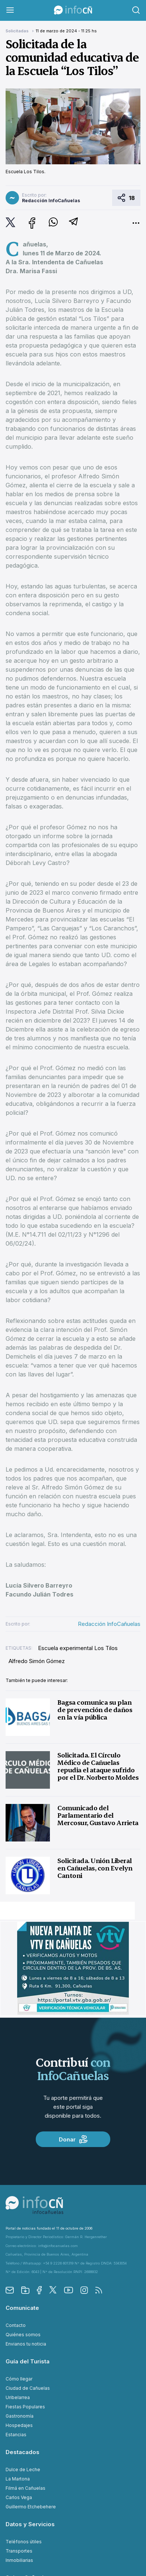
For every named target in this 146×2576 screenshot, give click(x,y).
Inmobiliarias (19, 2560)
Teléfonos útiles (24, 2541)
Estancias (16, 2434)
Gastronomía (20, 2416)
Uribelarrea (18, 2397)
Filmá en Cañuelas (25, 2488)
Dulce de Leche (23, 2469)
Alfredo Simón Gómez (37, 1661)
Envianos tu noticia (26, 2344)
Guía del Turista (28, 2361)
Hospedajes (19, 2425)
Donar (73, 2139)
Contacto (16, 2325)
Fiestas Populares (25, 2406)
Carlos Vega (19, 2497)
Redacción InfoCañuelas (109, 1624)
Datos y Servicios (30, 2524)
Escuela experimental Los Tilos (78, 1648)
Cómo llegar (19, 2379)
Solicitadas (18, 30)
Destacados (22, 2452)
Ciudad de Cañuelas (28, 2388)
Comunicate (22, 2307)
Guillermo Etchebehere (31, 2506)
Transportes (19, 2551)
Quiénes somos (23, 2334)
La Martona (18, 2479)
